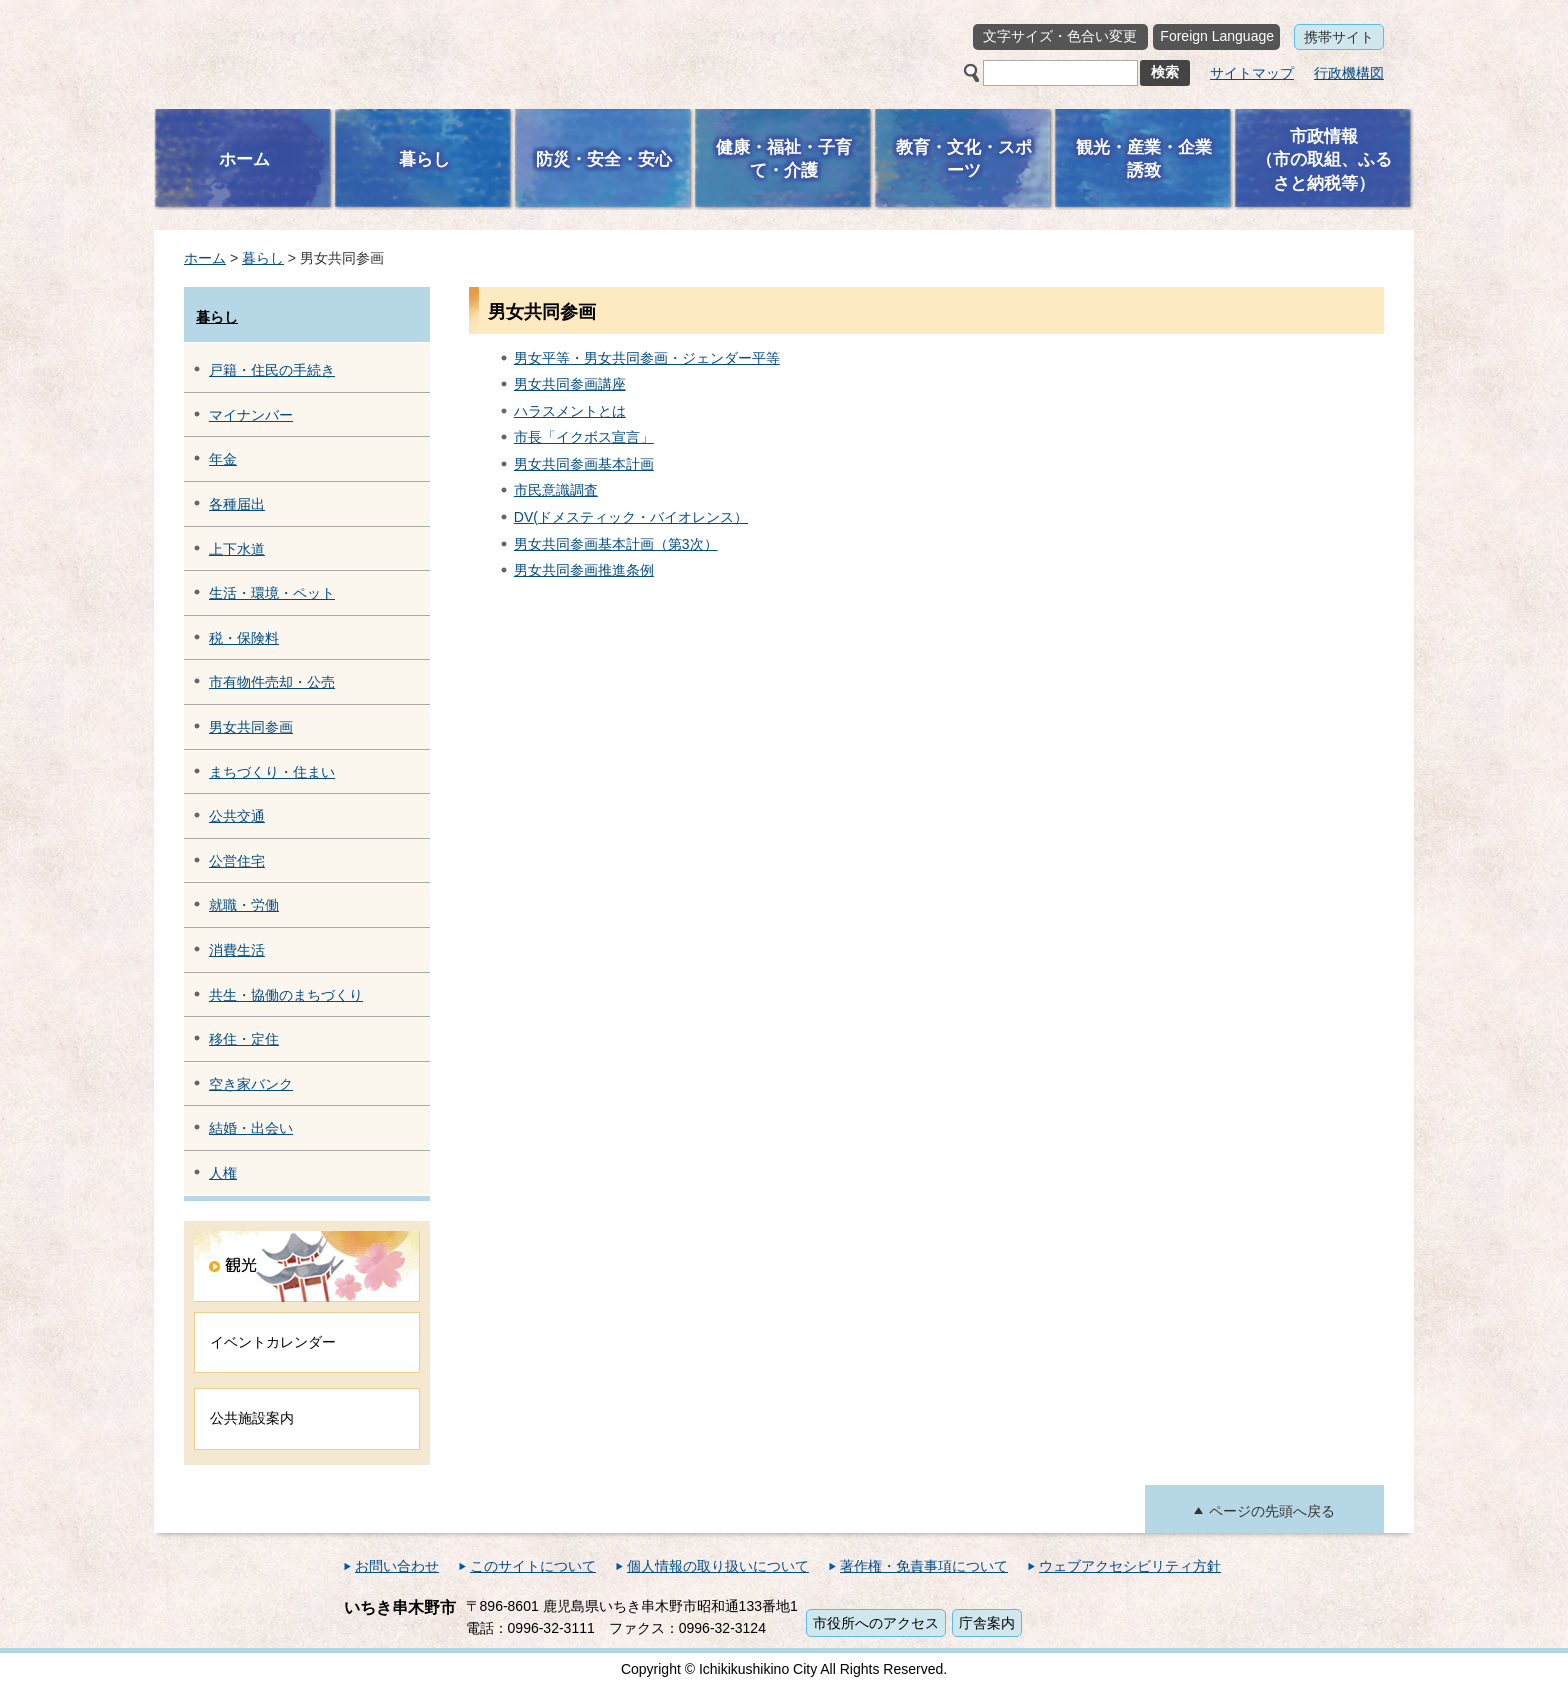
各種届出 (237, 504)
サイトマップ (1252, 73)
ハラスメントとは (570, 411)
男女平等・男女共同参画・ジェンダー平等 (647, 358)
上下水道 (237, 549)
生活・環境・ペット (272, 593)
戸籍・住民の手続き (272, 370)
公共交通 (237, 816)
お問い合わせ (397, 1566)
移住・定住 (244, 1039)
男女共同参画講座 (570, 384)
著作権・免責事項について (924, 1566)
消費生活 (237, 950)
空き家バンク (251, 1084)
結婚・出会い (251, 1128)
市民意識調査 (556, 490)
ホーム (205, 258)
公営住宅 (237, 861)
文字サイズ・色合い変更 (1060, 36)
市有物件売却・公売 (272, 682)
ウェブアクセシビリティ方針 (1130, 1566)
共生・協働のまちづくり (286, 995)
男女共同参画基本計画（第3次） (616, 544)
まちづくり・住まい (272, 772)
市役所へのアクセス (876, 1623)
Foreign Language (1217, 36)
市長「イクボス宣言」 (584, 437)
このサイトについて (533, 1566)
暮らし (263, 258)
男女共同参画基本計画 (584, 464)
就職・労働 (244, 905)
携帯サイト (1339, 37)
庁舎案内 (987, 1623)
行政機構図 (1349, 73)
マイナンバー (251, 415)
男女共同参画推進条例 (584, 570)
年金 (223, 459)
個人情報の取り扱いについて (718, 1566)
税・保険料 (244, 638)
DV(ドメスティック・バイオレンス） (631, 517)
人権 (223, 1173)
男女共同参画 (251, 727)
